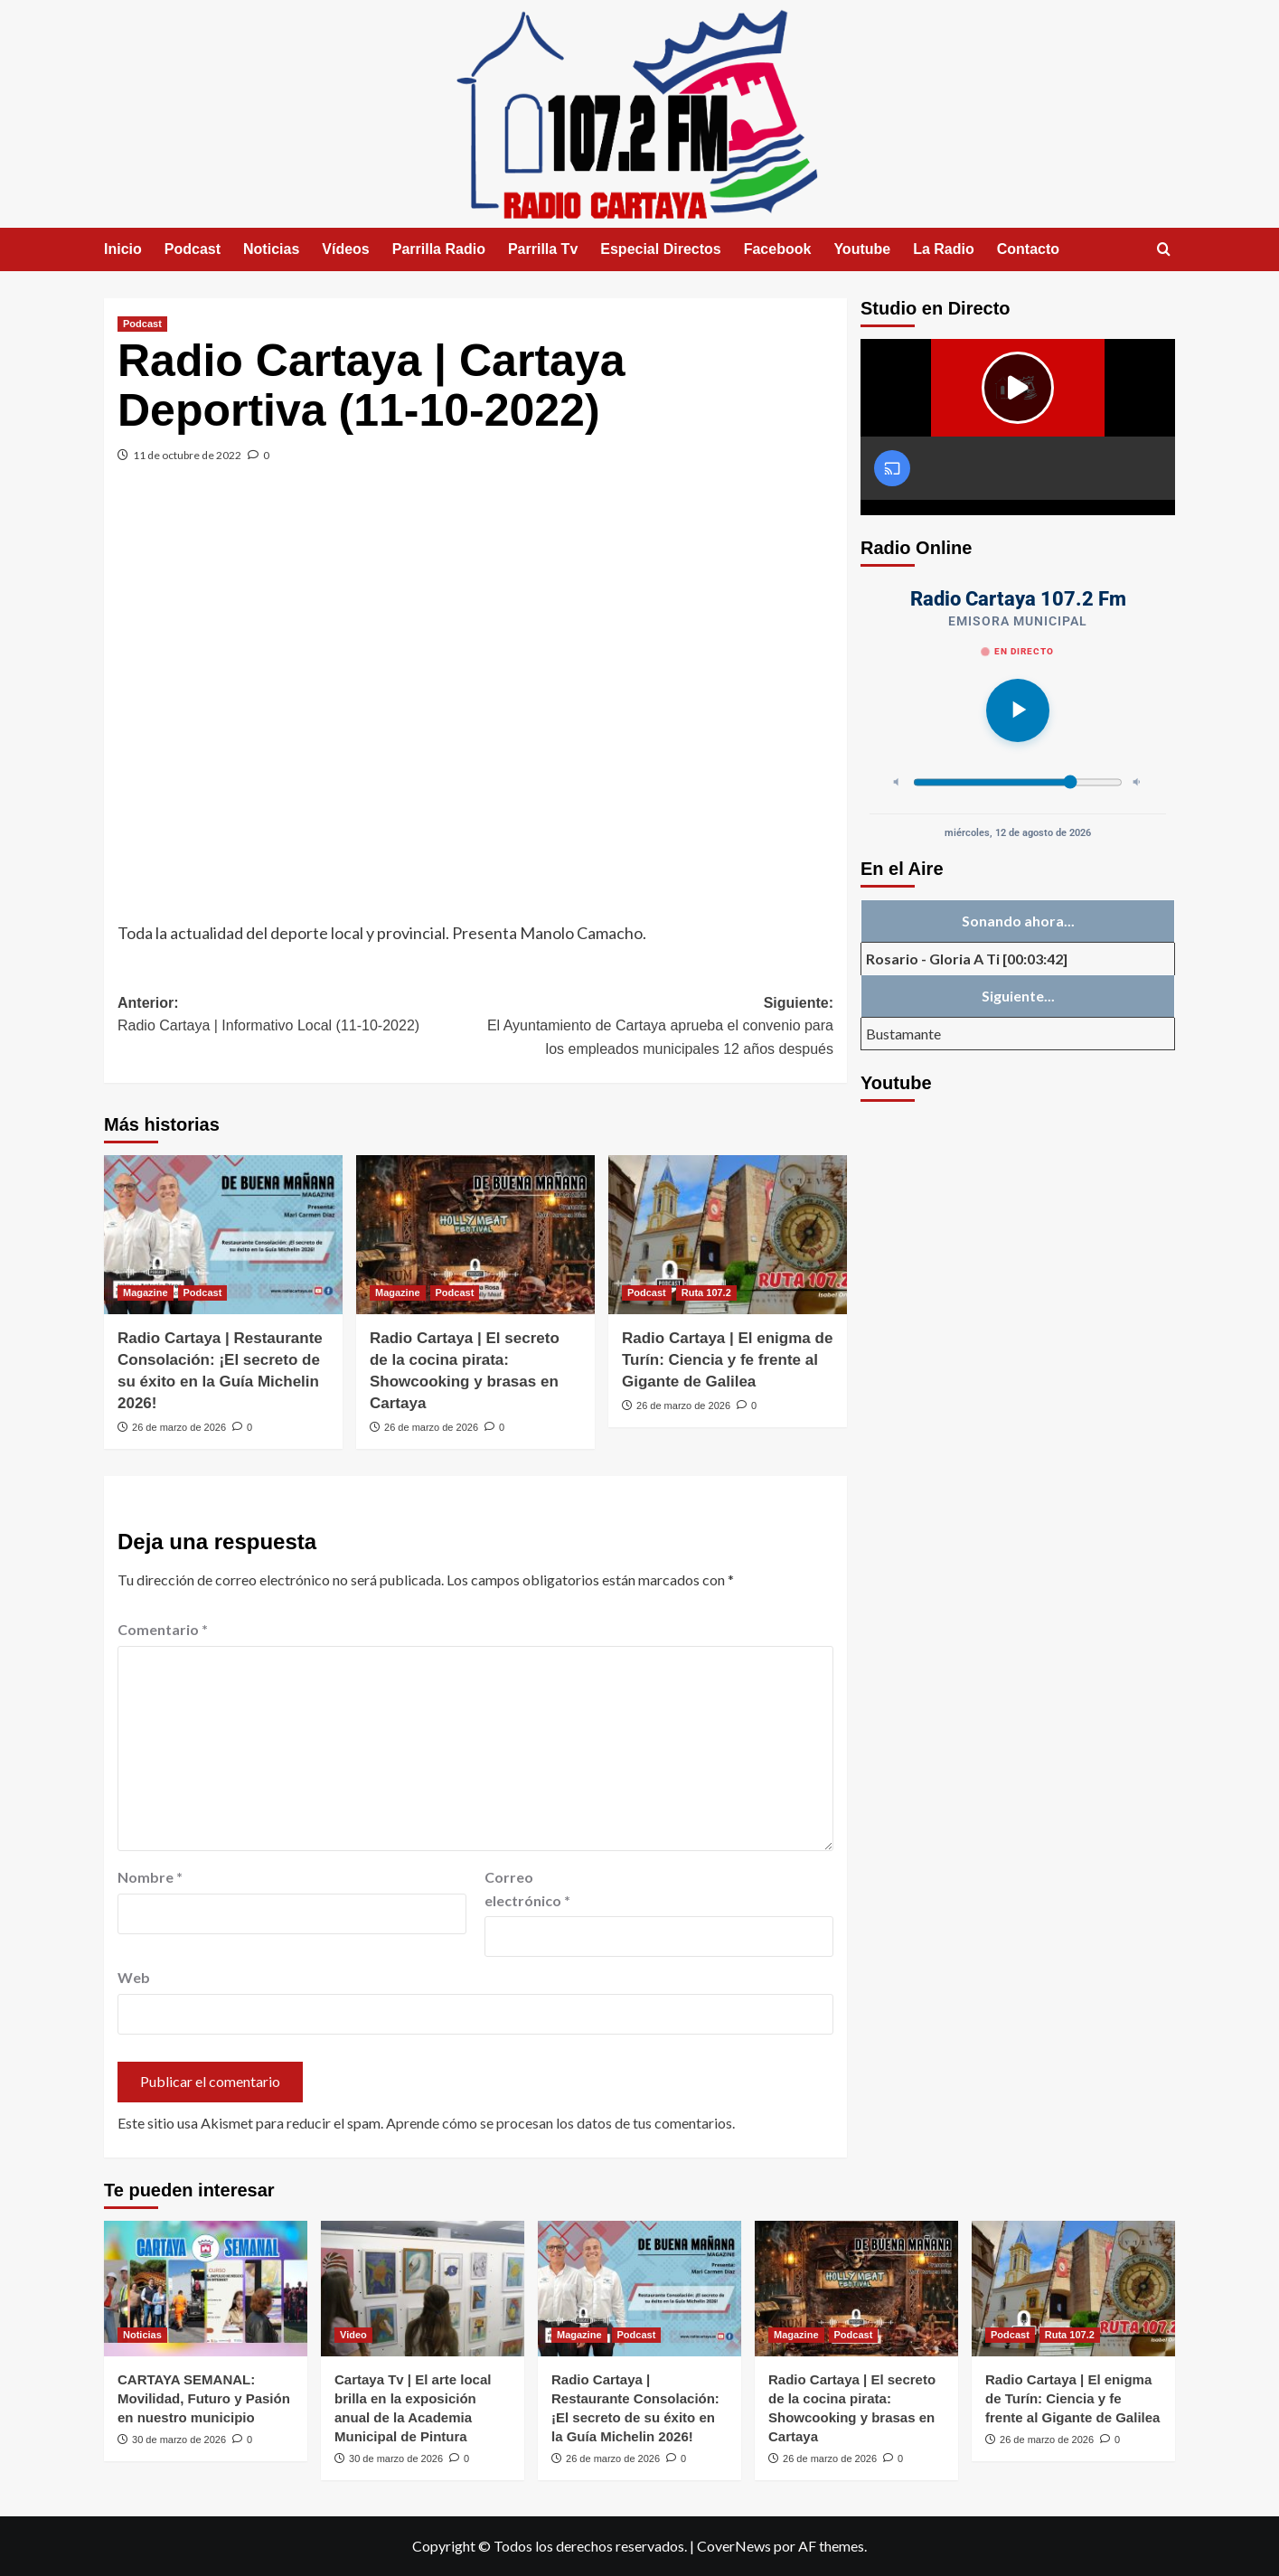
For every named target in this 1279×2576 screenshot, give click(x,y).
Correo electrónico (527, 1888)
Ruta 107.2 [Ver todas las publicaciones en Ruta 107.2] (706, 1292)
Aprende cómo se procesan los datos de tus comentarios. (560, 2122)
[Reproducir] (1017, 710)
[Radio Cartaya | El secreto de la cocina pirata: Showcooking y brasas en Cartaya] (475, 1234)
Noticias (271, 249)
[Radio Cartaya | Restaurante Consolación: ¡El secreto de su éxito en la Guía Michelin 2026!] (223, 1234)
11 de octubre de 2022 (187, 455)
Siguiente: (654, 1028)
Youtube (861, 249)
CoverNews (734, 2545)
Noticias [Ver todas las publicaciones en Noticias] (142, 2334)
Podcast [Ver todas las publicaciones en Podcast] (142, 323)
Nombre (150, 1876)
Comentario (163, 1629)
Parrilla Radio (438, 249)
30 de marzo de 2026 (179, 2439)
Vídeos (345, 249)
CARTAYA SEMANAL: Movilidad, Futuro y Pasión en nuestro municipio (204, 2398)
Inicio (123, 249)
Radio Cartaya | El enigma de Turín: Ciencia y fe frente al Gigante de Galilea (727, 1360)
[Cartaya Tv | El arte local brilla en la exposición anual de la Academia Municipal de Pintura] (422, 2288)
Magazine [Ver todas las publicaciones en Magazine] (145, 1292)
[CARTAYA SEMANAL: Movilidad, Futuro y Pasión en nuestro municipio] (205, 2288)
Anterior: (296, 1016)
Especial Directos (660, 249)
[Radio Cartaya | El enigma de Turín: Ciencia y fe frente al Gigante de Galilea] (727, 1234)
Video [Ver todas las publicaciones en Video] (353, 2334)
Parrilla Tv (543, 249)
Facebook (778, 249)
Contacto (1028, 249)
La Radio (943, 249)
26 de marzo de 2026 (179, 1427)
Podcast (193, 249)
